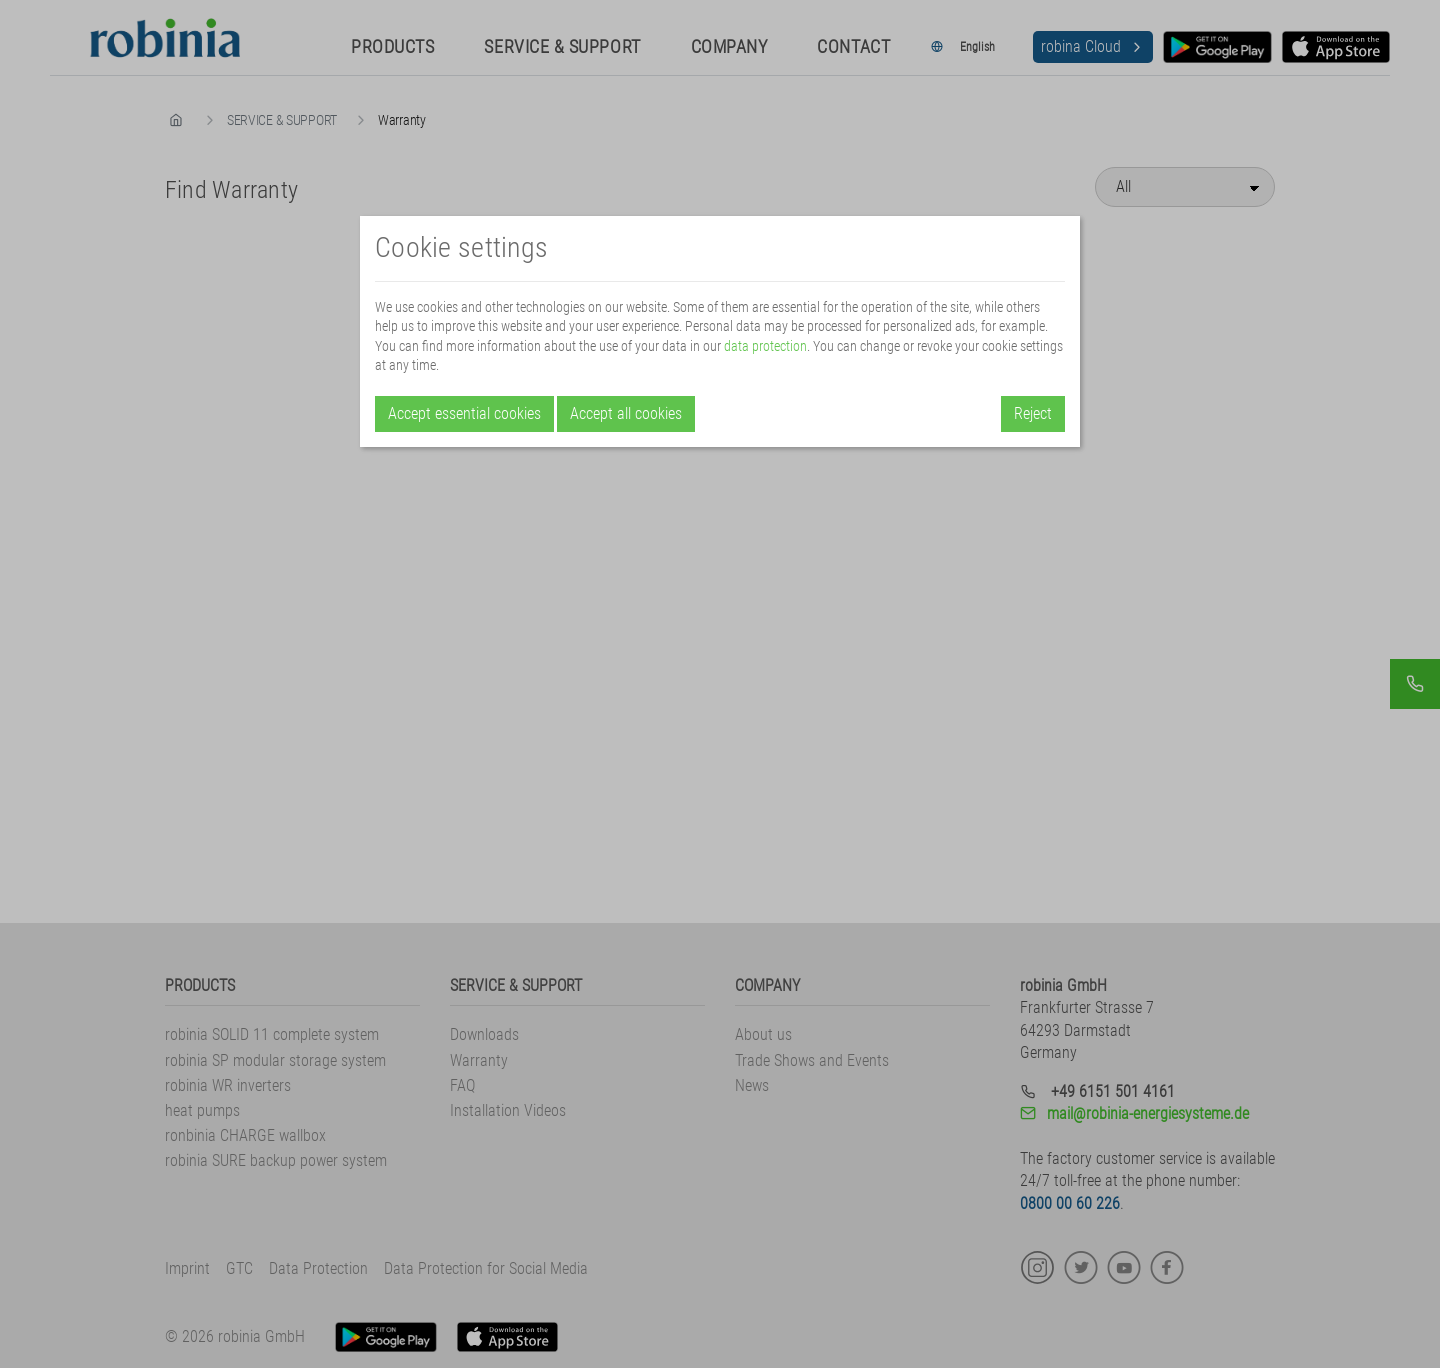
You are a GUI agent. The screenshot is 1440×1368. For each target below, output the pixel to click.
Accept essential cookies (464, 413)
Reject (1033, 413)
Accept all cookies (626, 413)
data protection (765, 346)
